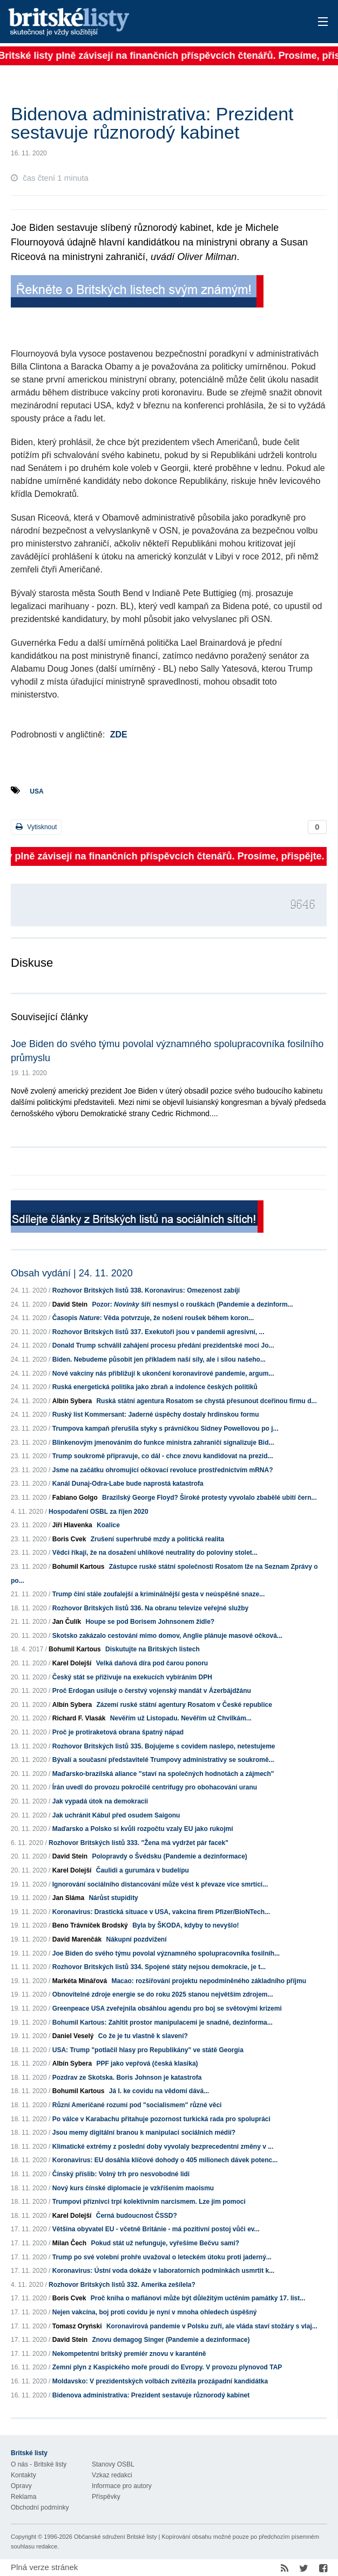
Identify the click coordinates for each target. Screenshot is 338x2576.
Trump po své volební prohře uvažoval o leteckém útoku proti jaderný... (162, 2257)
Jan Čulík (66, 1621)
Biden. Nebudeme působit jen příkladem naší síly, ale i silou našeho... (159, 1359)
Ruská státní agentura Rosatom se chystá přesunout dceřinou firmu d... (206, 1401)
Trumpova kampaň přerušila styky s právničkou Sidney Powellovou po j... (165, 1428)
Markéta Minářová (79, 1981)
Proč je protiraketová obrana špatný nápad (118, 1732)
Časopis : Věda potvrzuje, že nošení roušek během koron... (153, 1318)
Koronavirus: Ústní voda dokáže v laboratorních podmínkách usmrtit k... (163, 2270)
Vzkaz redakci (112, 2475)
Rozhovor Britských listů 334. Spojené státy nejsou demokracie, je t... (159, 1967)
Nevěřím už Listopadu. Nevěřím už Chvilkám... (181, 1718)
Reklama (23, 2496)
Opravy (21, 2486)
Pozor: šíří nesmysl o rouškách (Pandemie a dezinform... (192, 1304)
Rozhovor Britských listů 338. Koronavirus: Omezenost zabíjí (146, 1290)
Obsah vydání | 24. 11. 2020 (72, 1273)
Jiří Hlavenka (72, 1525)
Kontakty (23, 2475)
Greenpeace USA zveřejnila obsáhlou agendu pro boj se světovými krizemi (167, 2008)
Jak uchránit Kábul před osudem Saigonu (116, 1815)
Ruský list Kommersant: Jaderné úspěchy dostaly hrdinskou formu (155, 1414)
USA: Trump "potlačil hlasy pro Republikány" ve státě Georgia (148, 2050)
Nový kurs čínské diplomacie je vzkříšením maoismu (133, 2188)
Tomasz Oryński (77, 2326)
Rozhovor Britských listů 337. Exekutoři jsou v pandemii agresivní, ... (158, 1332)
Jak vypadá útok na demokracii (100, 1801)
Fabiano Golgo (75, 1497)
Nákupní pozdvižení (136, 1939)
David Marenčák (77, 1939)
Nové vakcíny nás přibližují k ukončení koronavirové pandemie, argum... (163, 1373)
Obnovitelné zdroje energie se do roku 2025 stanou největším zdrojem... (162, 1994)
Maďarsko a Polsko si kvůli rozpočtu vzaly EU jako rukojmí (142, 1829)
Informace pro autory (122, 2486)
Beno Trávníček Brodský (90, 1925)
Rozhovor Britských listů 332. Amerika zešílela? (122, 2284)
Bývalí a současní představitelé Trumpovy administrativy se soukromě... (163, 1760)
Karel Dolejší (72, 1663)
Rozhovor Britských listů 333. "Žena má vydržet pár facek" (138, 1843)
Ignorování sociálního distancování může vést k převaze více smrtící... (160, 1884)
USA (36, 791)
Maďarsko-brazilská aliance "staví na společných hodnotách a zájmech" (163, 1774)
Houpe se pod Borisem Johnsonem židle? (149, 1621)
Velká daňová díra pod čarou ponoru (152, 1663)
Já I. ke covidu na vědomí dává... (159, 2091)
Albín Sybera (72, 1401)
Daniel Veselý (73, 2036)
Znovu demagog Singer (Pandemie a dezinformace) (170, 2339)
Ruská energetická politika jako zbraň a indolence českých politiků (155, 1387)
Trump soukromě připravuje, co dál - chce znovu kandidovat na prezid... (162, 1456)
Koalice (108, 1525)
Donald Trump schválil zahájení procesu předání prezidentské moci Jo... (163, 1345)
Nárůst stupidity (113, 1898)
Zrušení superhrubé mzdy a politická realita (157, 1539)
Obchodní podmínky (40, 2507)
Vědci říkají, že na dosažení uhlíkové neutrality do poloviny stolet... (155, 1552)
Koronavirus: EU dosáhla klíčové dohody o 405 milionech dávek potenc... (165, 2160)
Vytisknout (36, 827)
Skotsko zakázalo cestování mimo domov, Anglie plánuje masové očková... (167, 1635)
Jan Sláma (68, 1898)
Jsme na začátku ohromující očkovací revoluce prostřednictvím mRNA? (162, 1470)
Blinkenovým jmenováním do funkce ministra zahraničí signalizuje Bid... (163, 1442)
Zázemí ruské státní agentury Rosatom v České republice (184, 1705)
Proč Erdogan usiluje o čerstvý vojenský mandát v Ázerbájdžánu (151, 1690)
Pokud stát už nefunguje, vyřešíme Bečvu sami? (165, 2243)
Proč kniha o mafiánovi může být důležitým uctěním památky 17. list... (198, 2298)
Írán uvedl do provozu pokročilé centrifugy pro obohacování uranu (154, 1787)
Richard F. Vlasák (79, 1718)
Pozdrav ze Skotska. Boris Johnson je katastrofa (127, 2077)
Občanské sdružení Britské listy (115, 2536)
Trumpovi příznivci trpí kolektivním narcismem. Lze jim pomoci (149, 2201)
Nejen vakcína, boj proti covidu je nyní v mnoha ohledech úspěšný (154, 2312)
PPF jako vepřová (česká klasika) (147, 2063)
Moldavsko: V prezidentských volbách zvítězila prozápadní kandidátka (160, 2381)
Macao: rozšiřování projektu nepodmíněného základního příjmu (208, 1981)
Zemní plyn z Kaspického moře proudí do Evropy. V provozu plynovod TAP (167, 2367)
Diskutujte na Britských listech (152, 1649)
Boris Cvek (69, 1539)
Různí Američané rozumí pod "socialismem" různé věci (137, 2105)
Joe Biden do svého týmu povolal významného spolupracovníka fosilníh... (166, 1953)
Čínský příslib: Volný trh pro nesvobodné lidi (121, 2174)
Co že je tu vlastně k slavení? (143, 2036)
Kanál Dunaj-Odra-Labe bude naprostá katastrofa (128, 1483)
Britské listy (134, 22)
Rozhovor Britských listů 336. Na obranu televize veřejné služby (150, 1608)
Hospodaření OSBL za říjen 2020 (98, 1511)
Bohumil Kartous (78, 1566)
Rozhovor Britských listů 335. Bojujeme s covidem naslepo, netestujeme (163, 1746)
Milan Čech (69, 2243)
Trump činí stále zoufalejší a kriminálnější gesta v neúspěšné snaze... (158, 1594)
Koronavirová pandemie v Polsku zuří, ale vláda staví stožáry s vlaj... (211, 2326)
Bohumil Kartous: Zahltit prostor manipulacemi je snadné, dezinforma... (162, 2022)
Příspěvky (106, 2496)
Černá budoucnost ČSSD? (136, 2215)
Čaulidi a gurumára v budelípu (142, 1870)
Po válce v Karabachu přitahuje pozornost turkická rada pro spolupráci (161, 2119)
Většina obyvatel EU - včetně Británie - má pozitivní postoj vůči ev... (156, 2229)
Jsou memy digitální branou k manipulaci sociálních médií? (143, 2132)
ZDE (118, 734)
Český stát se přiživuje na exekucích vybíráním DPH (132, 1677)
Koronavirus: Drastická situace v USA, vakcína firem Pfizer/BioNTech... (161, 1912)
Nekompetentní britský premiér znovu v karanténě (129, 2354)
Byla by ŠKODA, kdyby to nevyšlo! (185, 1925)
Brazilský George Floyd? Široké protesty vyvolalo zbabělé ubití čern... (209, 1497)
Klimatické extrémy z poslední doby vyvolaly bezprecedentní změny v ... (162, 2146)
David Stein (69, 1304)
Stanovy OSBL (113, 2464)
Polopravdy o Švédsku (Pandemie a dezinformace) (169, 1856)
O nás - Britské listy (38, 2464)
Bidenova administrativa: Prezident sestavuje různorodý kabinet (150, 2395)
